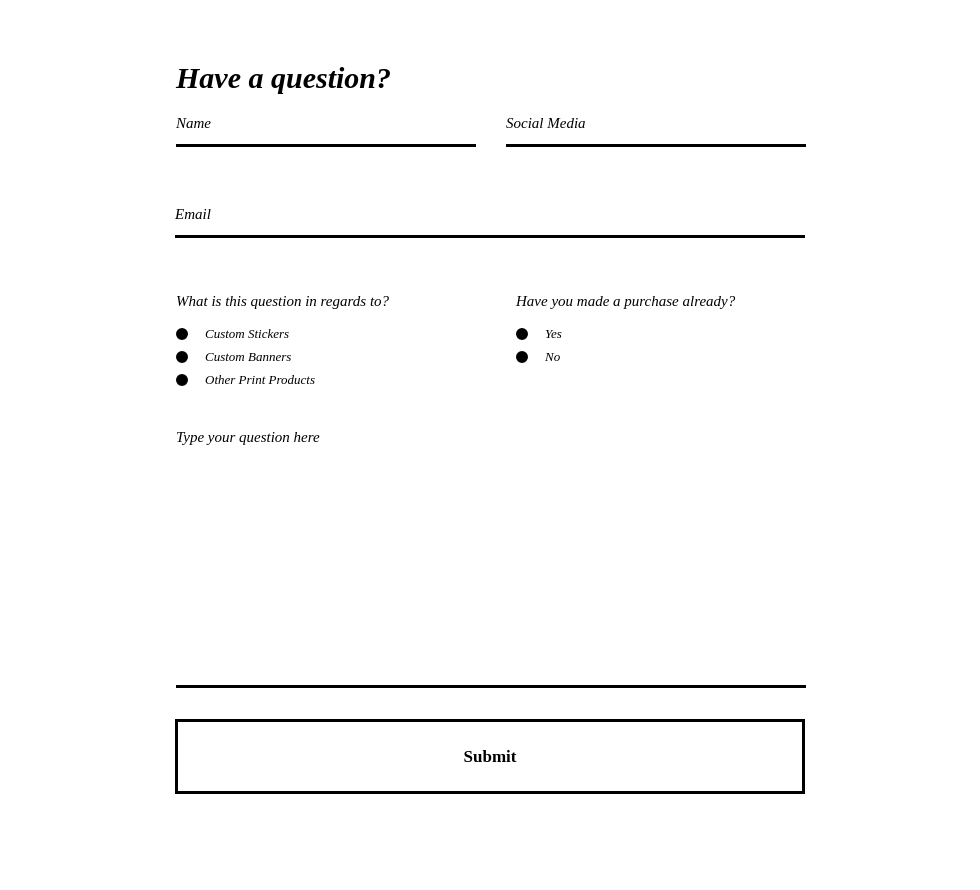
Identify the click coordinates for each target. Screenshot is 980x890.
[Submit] (490, 756)
